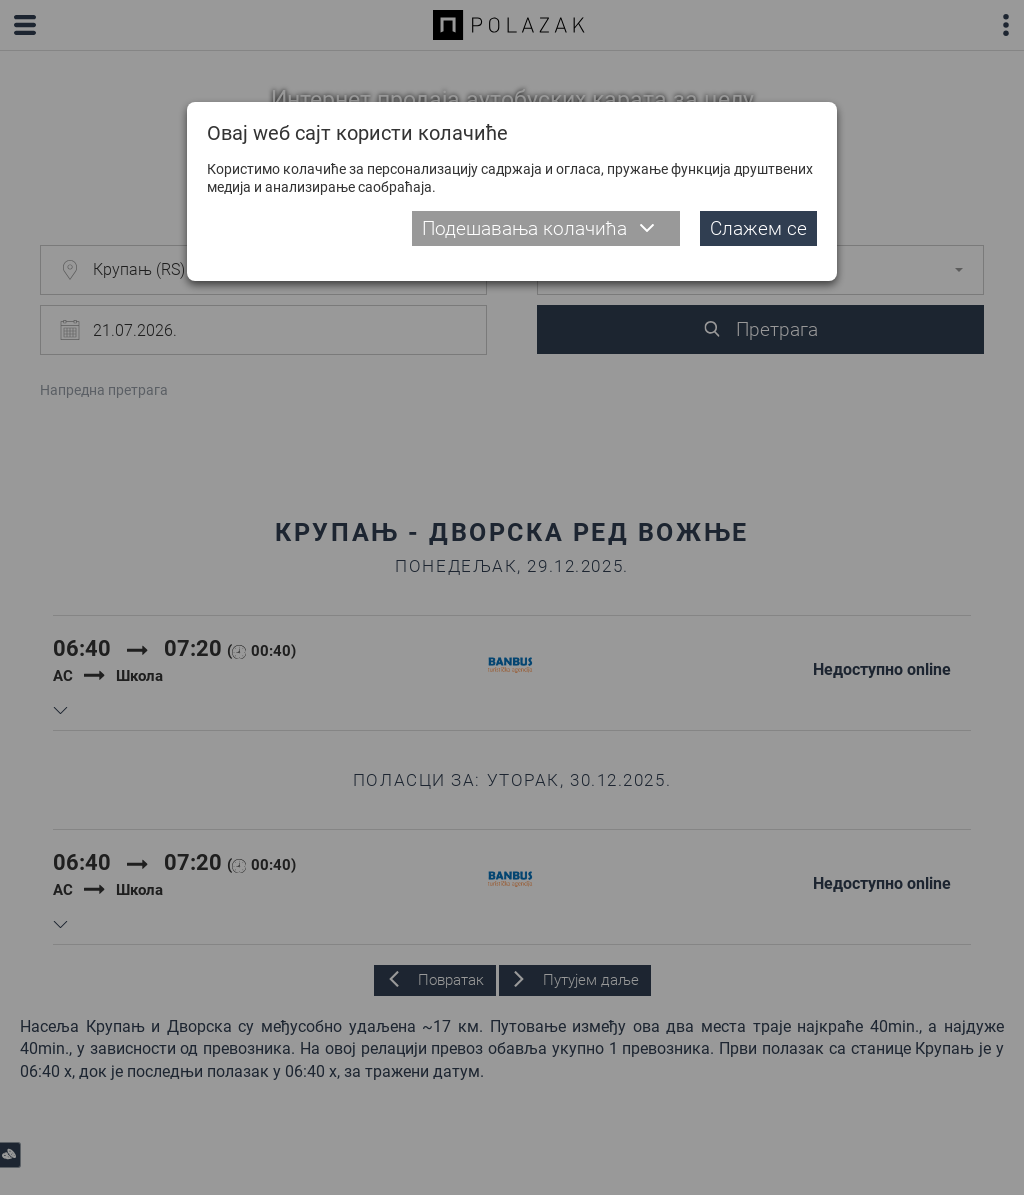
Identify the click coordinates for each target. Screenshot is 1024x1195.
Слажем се (758, 228)
